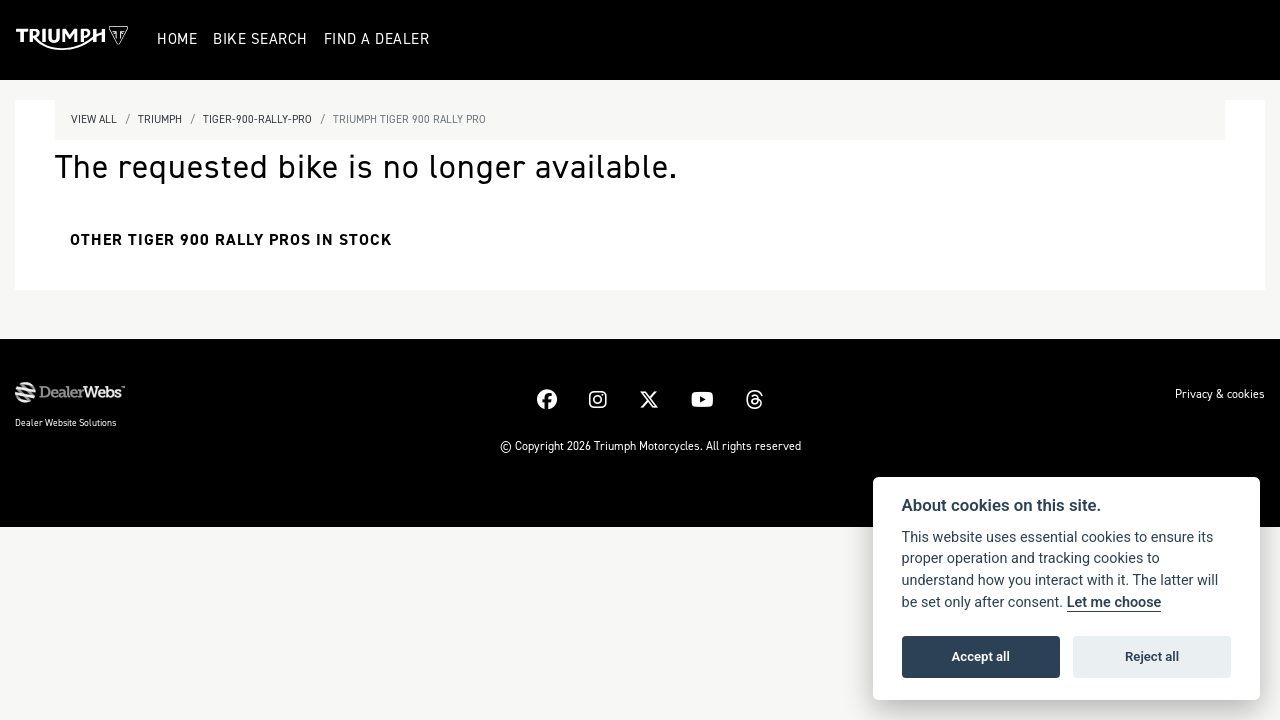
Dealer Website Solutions (65, 422)
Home (179, 39)
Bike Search (262, 39)
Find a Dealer (379, 39)
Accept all (981, 656)
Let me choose (1114, 602)
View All (94, 119)
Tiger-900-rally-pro (257, 119)
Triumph (160, 119)
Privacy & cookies (1220, 394)
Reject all (1152, 656)
